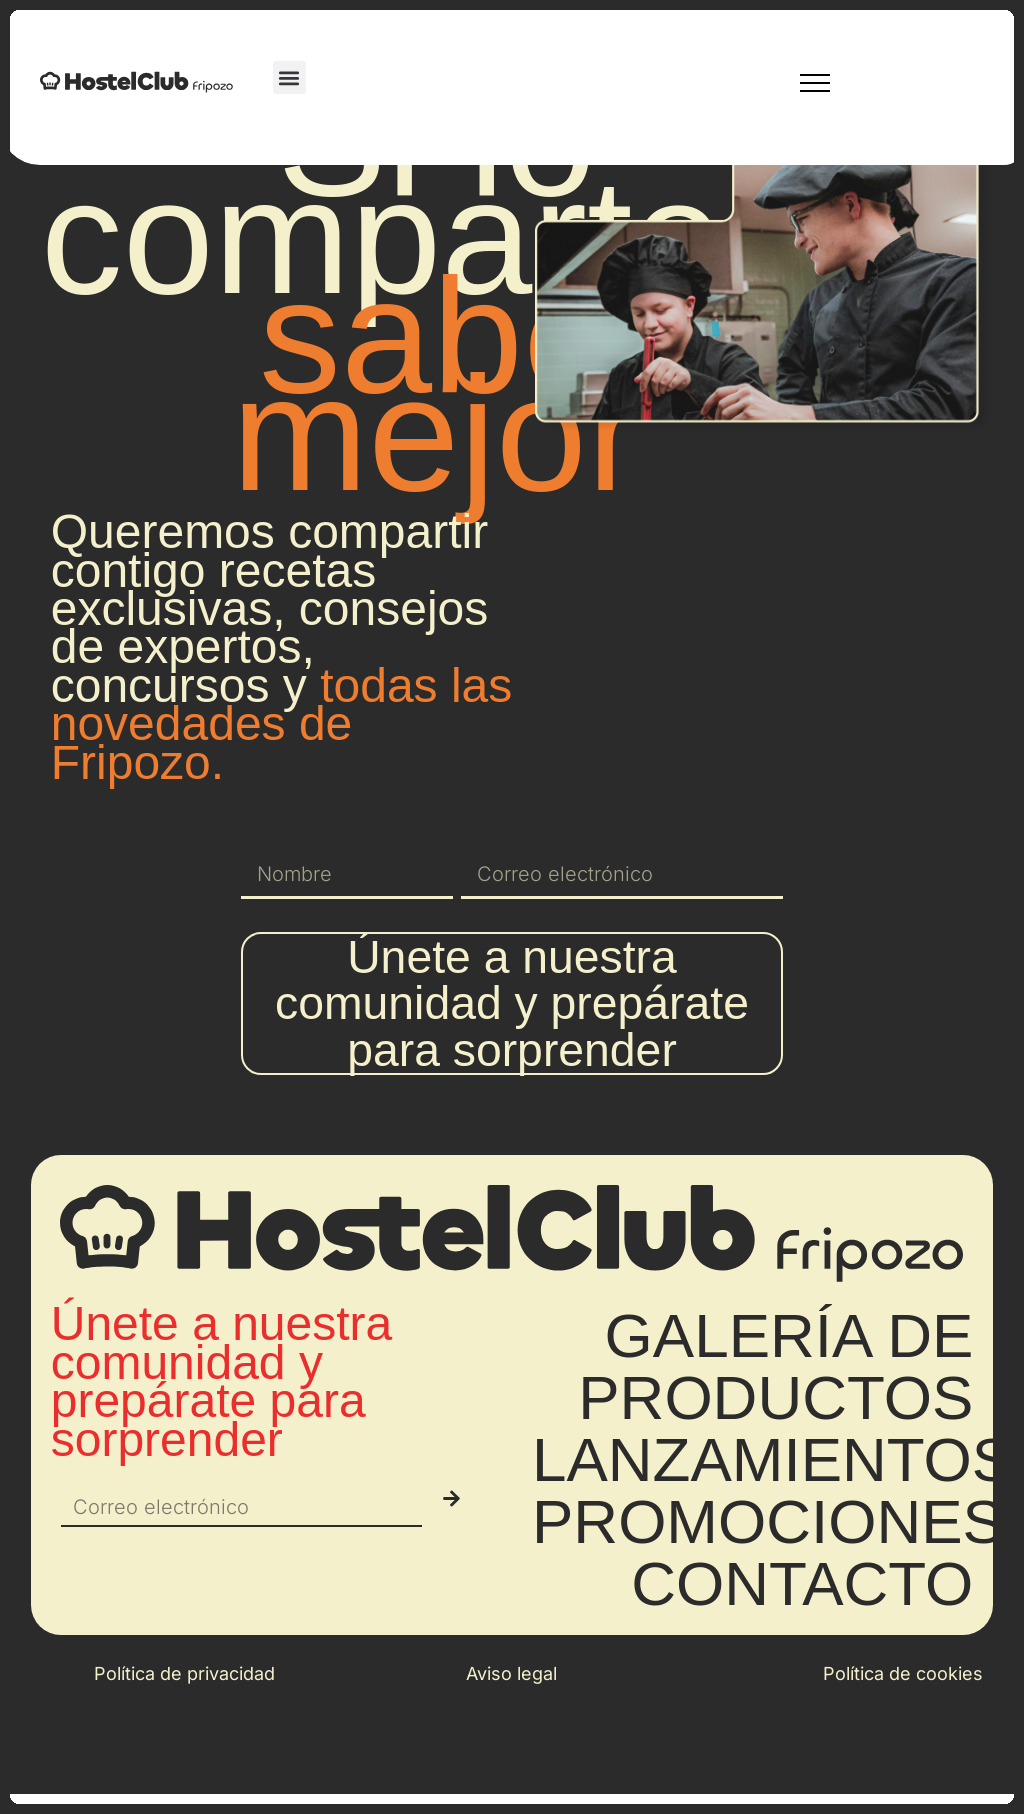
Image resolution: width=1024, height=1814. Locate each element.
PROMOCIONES (768, 1602)
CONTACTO (802, 1664)
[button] (289, 77)
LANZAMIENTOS (772, 1540)
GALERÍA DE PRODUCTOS (775, 1447)
